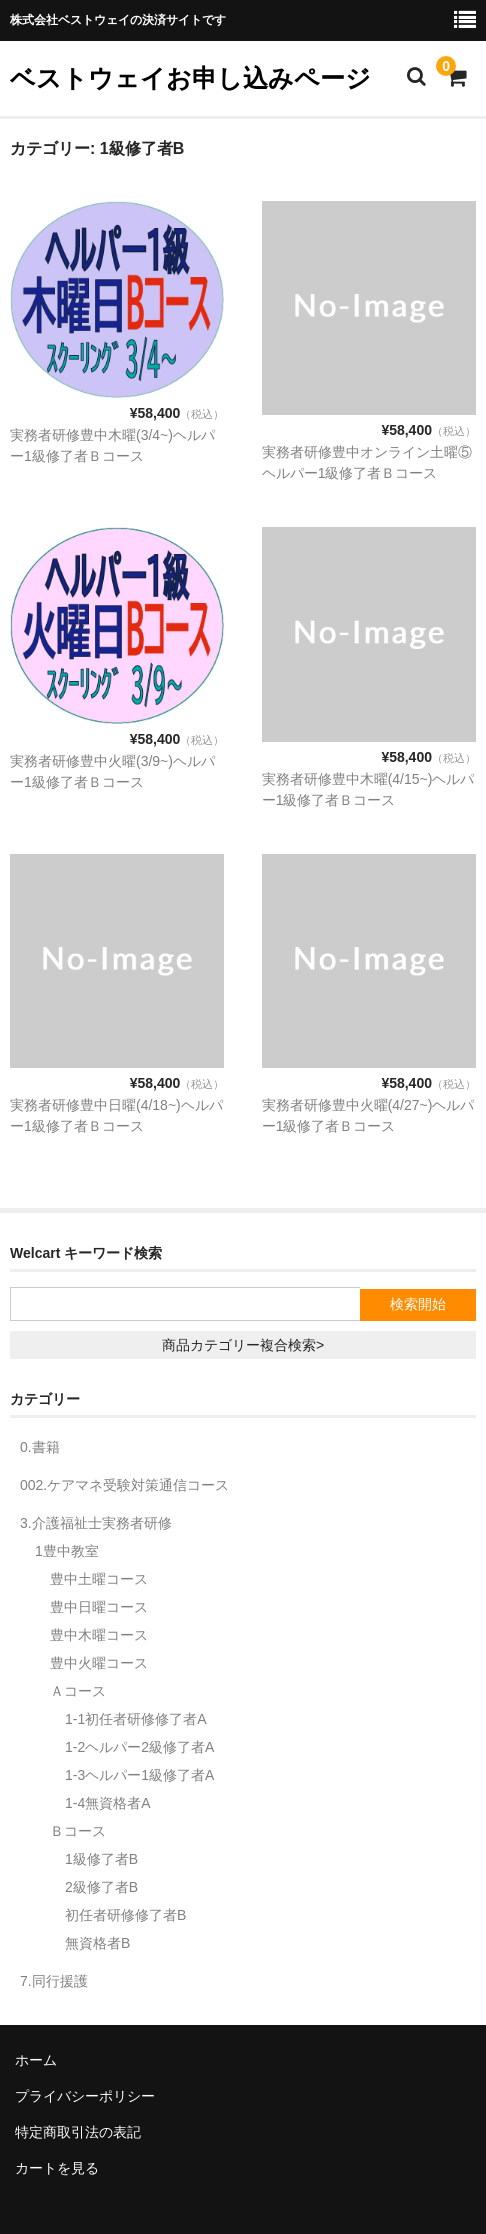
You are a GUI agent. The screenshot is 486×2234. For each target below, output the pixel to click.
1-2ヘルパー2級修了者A (139, 1747)
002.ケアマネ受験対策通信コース (124, 1485)
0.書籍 (40, 1447)
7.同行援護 (54, 1981)
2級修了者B (101, 1887)
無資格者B (97, 1943)
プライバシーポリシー (85, 2096)
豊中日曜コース (99, 1607)
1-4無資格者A (108, 1803)
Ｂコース (78, 1831)
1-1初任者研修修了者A (136, 1719)
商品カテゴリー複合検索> (243, 1345)
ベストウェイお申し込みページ (190, 78)
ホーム (36, 2060)
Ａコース (78, 1691)
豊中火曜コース (99, 1663)
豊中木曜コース (99, 1635)
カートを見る (57, 2168)
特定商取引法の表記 (78, 2132)
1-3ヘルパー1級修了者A (139, 1775)
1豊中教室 (67, 1551)
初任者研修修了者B (125, 1915)
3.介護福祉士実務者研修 (96, 1523)
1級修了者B (101, 1859)
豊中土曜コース (99, 1579)
